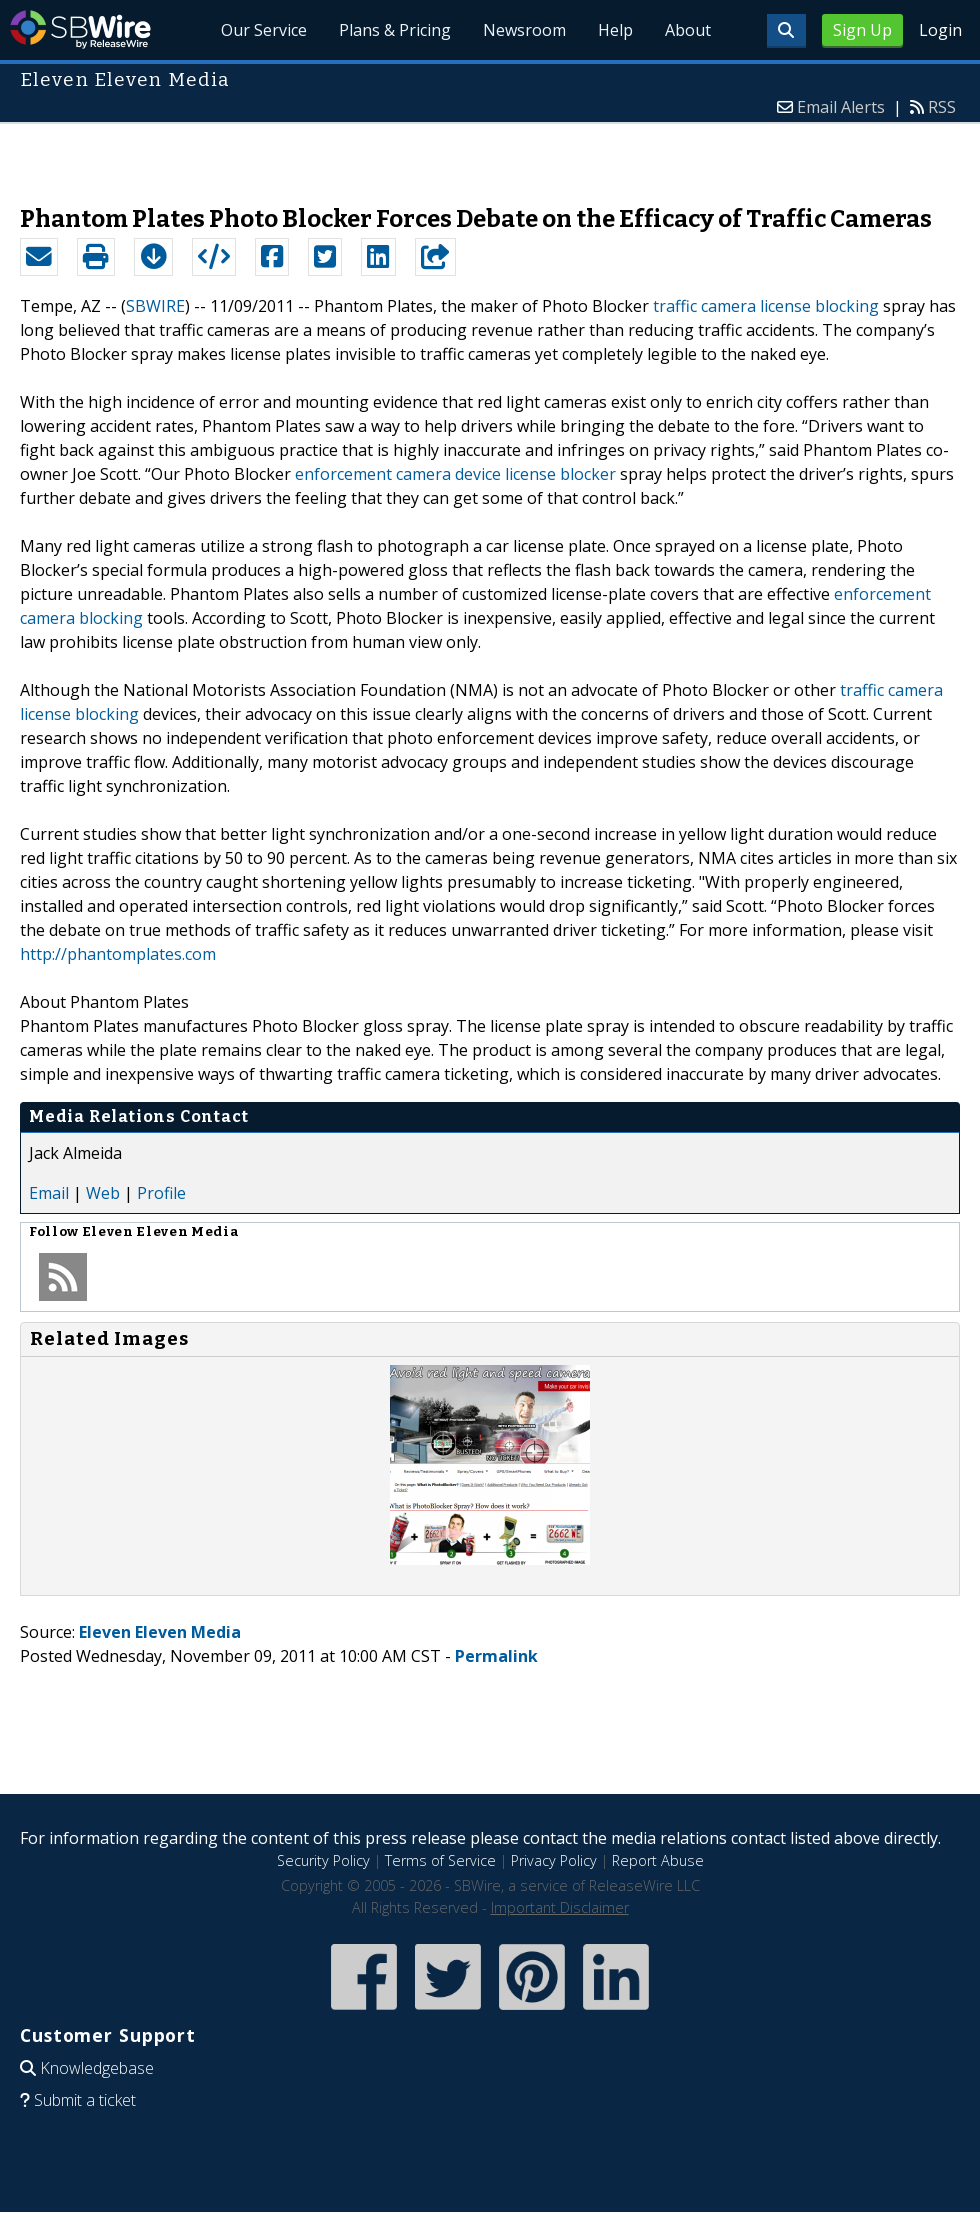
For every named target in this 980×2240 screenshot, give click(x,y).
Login (940, 30)
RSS (942, 107)
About (688, 30)
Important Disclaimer (560, 1907)
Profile (161, 1193)
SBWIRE (155, 306)
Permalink (496, 1656)
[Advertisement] (490, 154)
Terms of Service (440, 1860)
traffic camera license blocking (766, 306)
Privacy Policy (554, 1860)
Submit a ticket (85, 2100)
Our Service (265, 30)
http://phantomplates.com (118, 954)
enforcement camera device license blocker (455, 474)
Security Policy (323, 1860)
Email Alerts (841, 107)
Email (49, 1193)
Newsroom (524, 30)
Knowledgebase (97, 2068)
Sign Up (862, 30)
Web (103, 1193)
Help (615, 30)
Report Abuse (658, 1860)
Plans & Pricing (395, 30)
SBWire (80, 29)
